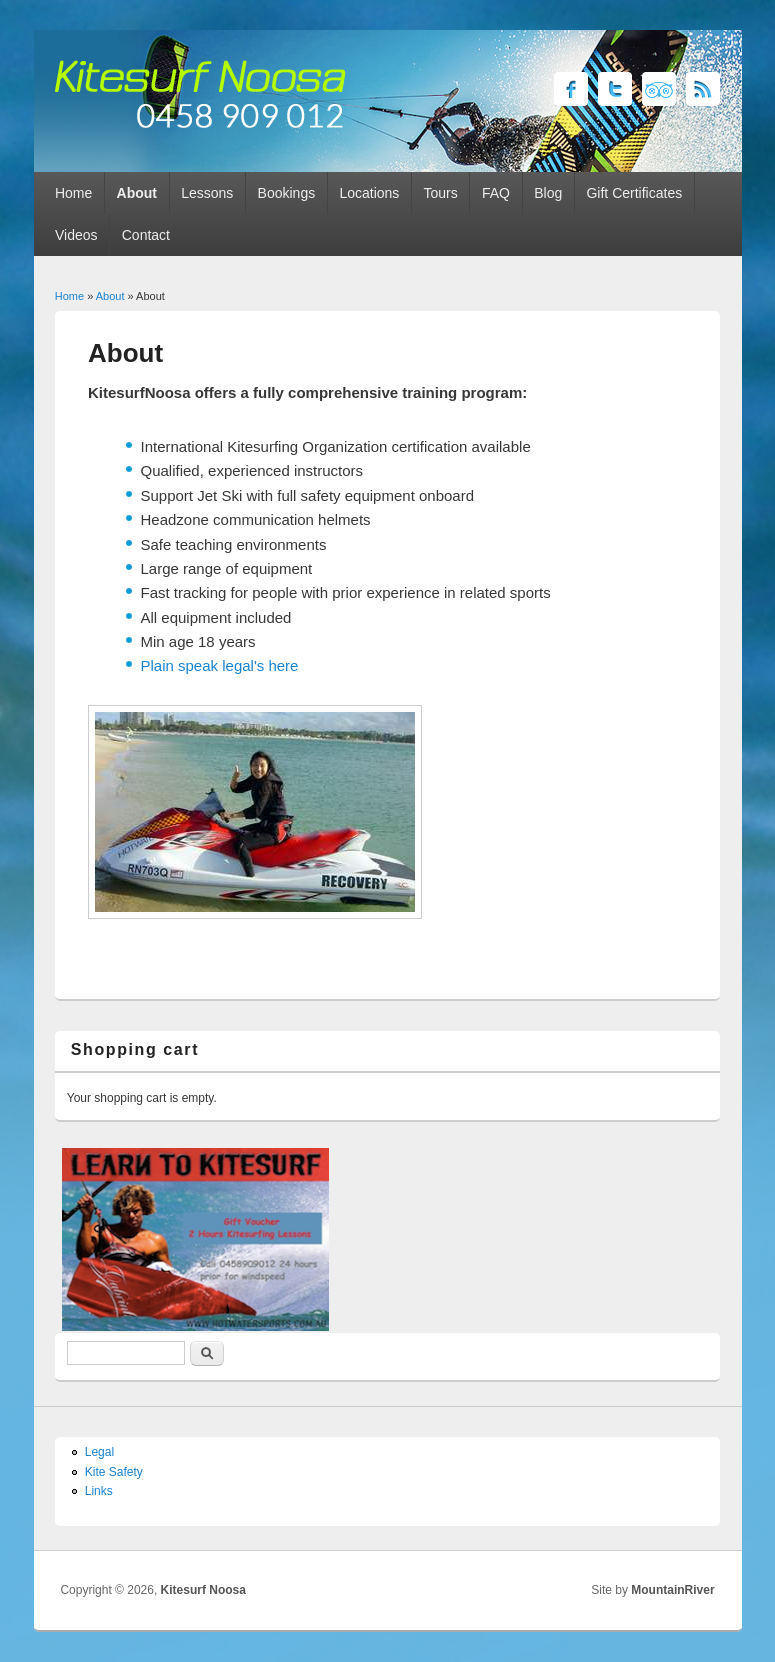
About (137, 193)
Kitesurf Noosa (203, 1590)
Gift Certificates (634, 193)
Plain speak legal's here (220, 665)
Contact (146, 235)
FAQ (496, 193)
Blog (548, 193)
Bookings (287, 193)
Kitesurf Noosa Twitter (615, 89)
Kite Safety (114, 1472)
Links (99, 1491)
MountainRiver (672, 1590)
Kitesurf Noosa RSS (703, 89)
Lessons (207, 193)
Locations (369, 193)
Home (73, 193)
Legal (99, 1452)
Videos (76, 235)
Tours (441, 193)
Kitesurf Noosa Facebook (571, 89)
